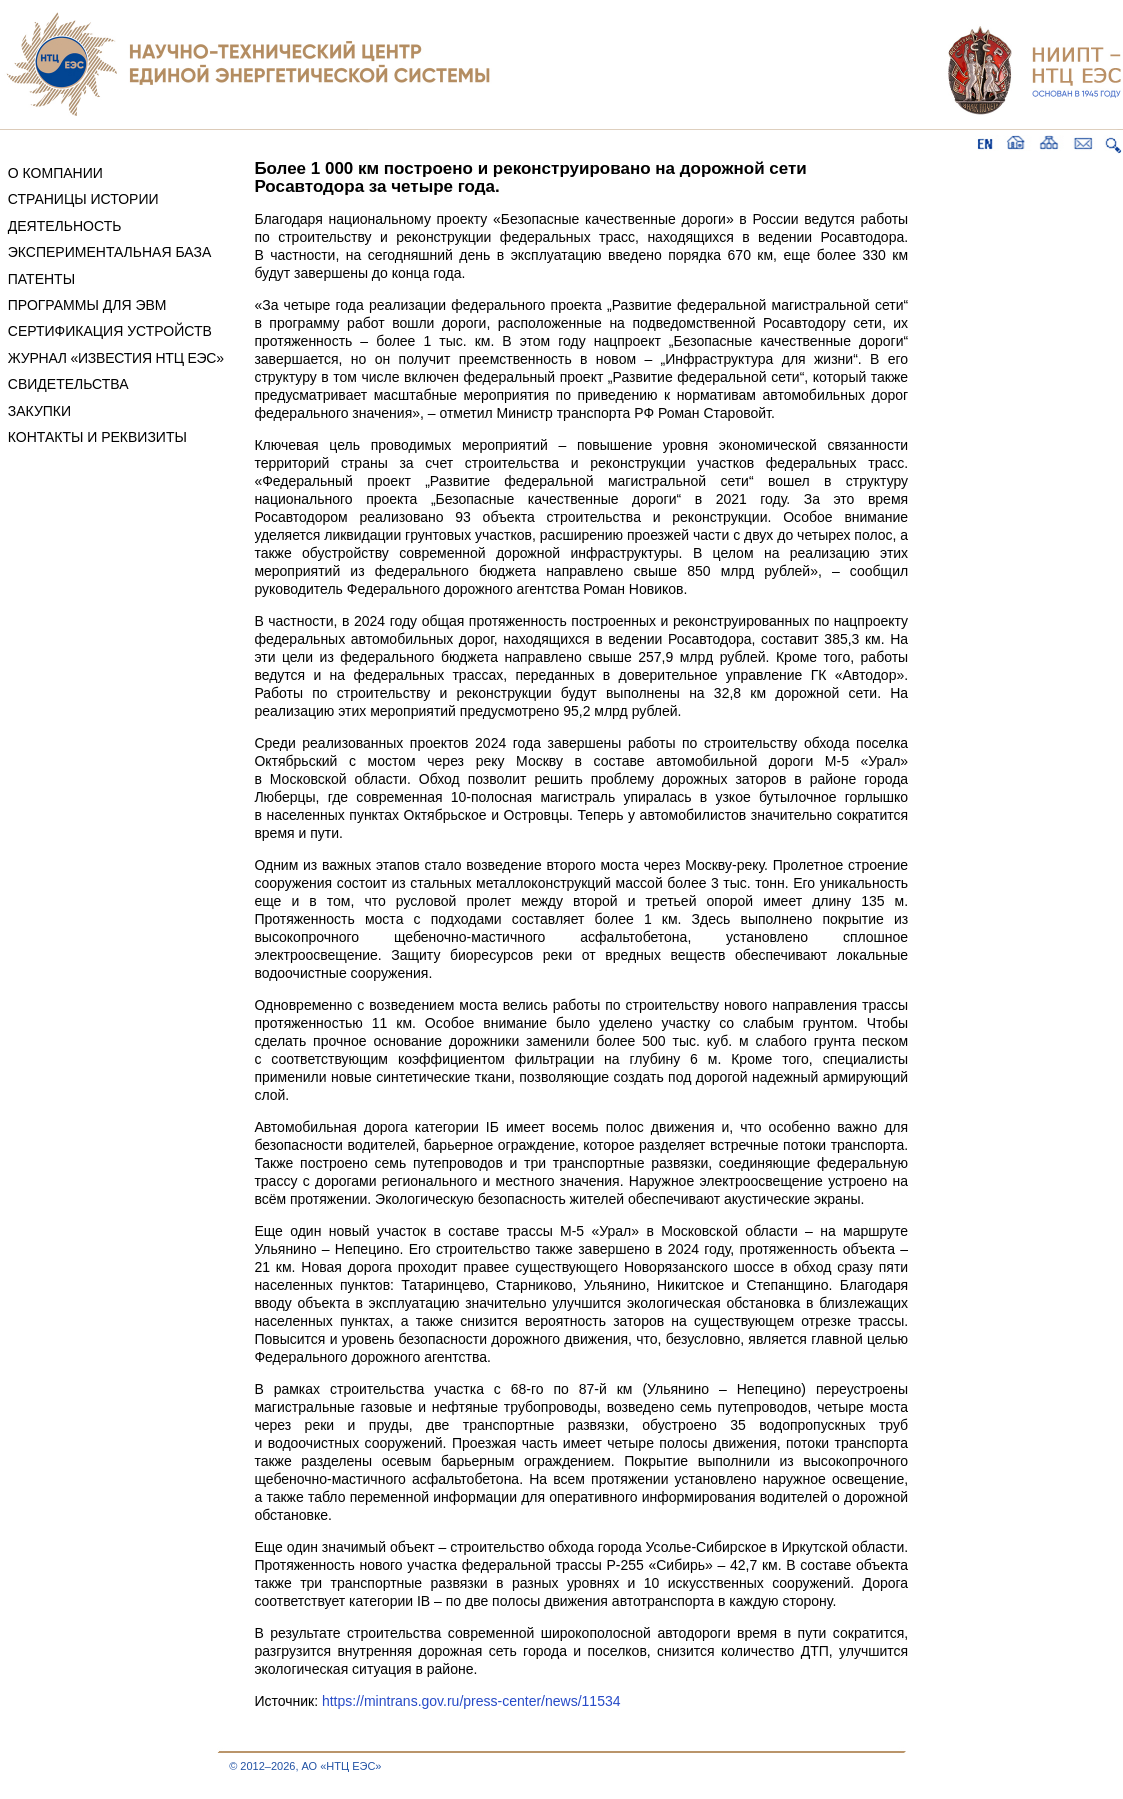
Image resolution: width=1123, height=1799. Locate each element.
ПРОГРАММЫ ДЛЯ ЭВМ (87, 305)
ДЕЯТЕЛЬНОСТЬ (65, 226)
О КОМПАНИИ (55, 173)
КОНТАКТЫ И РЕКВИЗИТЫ (97, 437)
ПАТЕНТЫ (41, 279)
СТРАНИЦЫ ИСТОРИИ (83, 199)
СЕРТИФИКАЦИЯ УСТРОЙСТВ (110, 331)
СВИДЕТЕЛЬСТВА (68, 384)
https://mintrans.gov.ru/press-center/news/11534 (471, 1701)
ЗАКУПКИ (39, 411)
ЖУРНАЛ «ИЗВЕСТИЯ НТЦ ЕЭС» (116, 358)
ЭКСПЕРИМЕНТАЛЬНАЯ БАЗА (110, 252)
